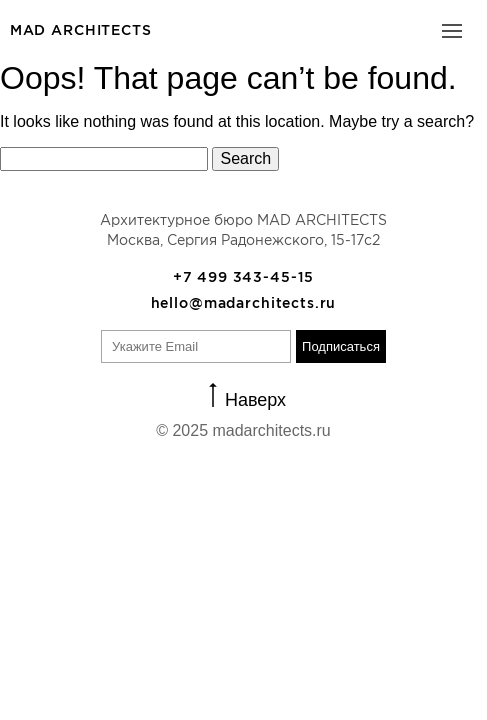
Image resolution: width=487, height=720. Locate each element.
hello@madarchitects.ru (244, 303)
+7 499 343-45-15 (244, 277)
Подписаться (341, 346)
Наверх (255, 398)
